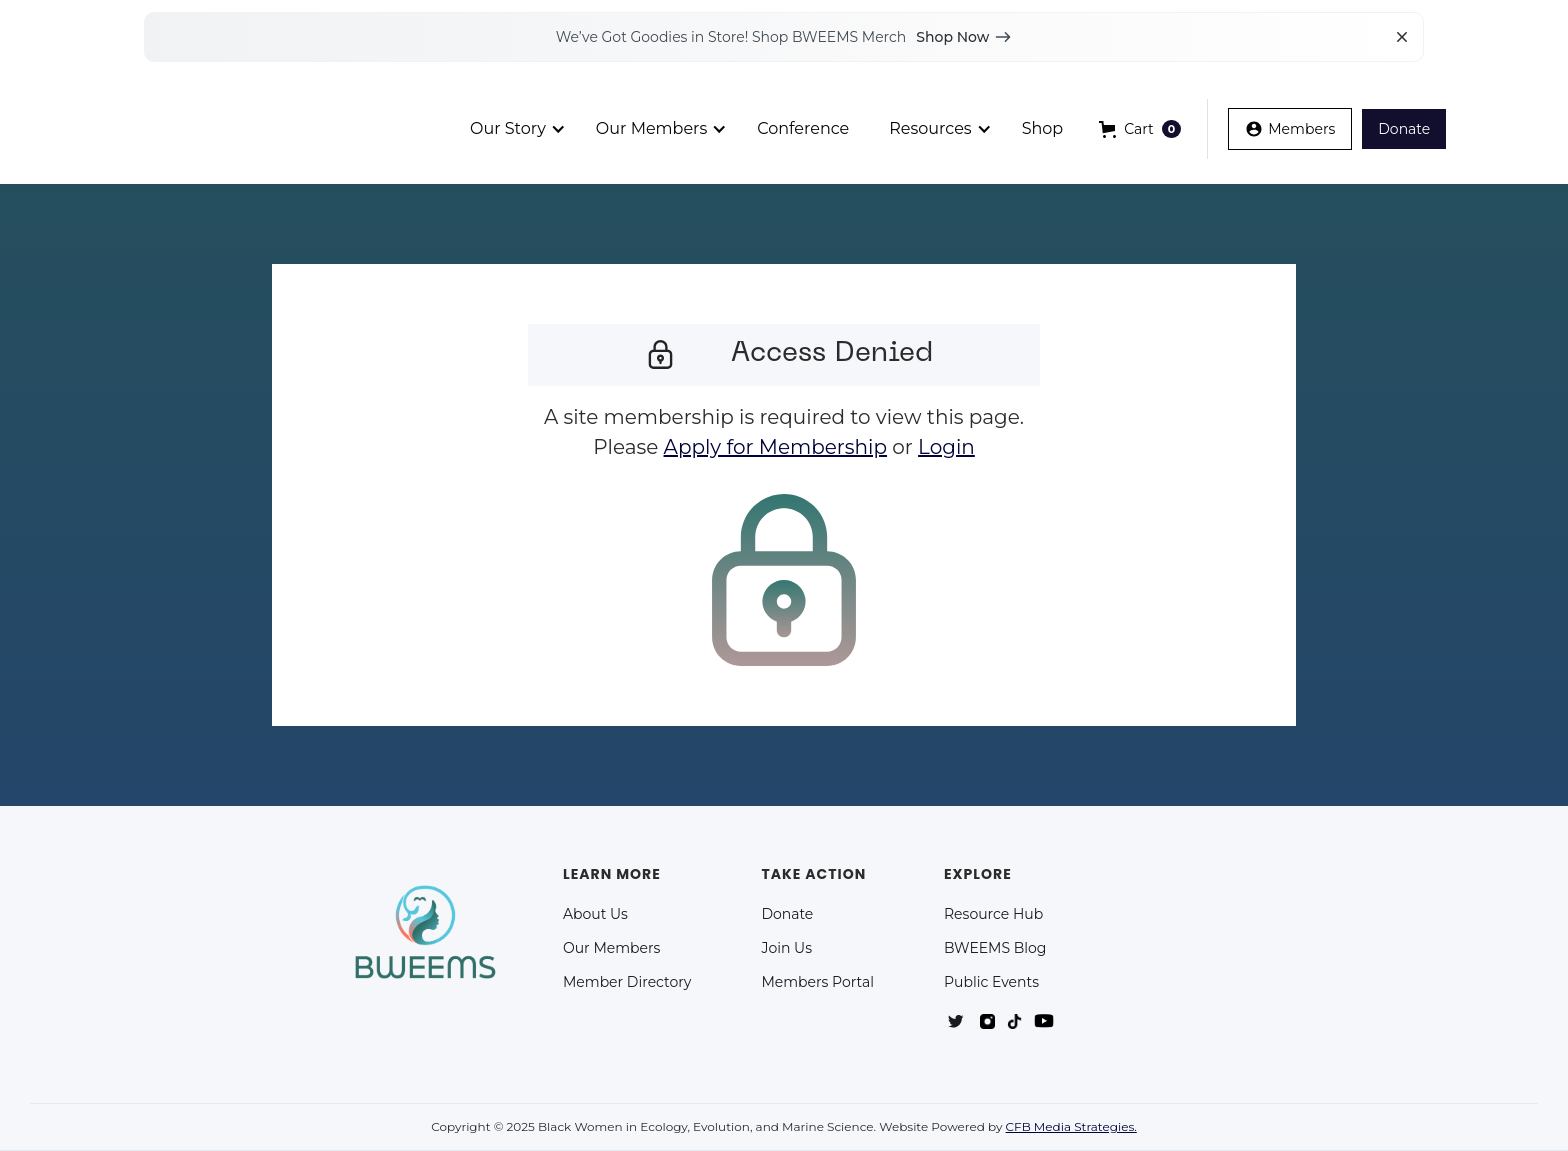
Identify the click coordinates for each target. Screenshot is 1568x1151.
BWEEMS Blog (995, 948)
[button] (1140, 129)
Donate (787, 914)
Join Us (786, 948)
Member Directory (627, 982)
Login (946, 447)
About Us (595, 914)
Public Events (991, 982)
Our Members (611, 948)
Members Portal (817, 982)
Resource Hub (993, 914)
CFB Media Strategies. (1071, 1126)
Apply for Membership (775, 447)
